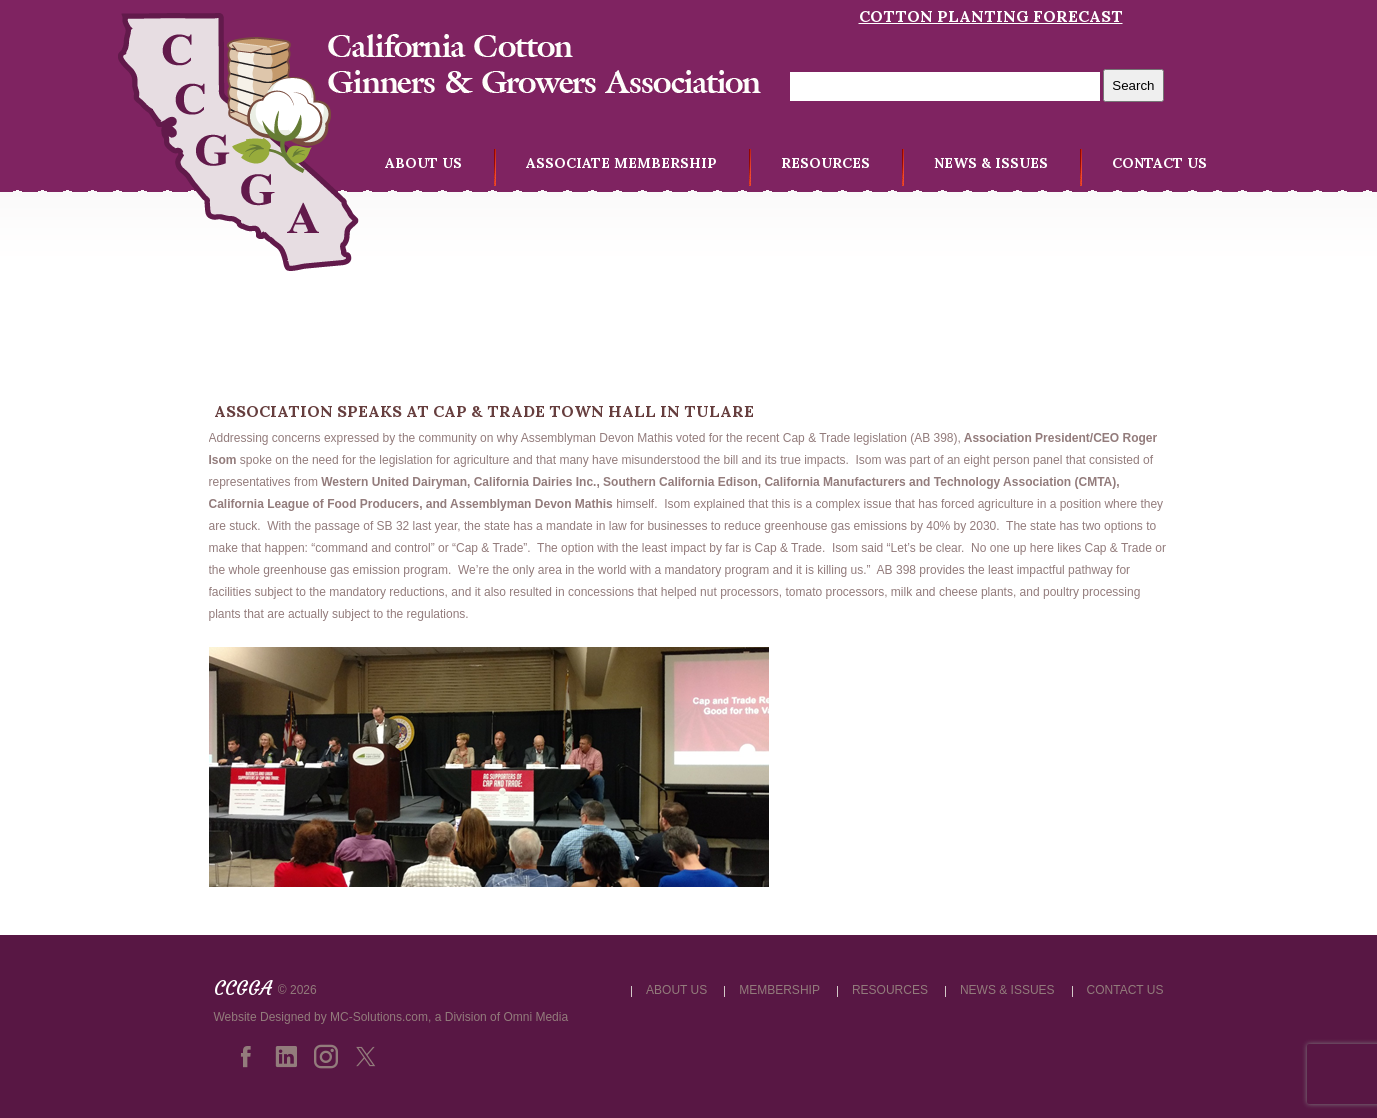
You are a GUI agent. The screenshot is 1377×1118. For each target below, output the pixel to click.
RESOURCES (825, 163)
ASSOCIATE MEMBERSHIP (621, 163)
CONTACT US (1159, 163)
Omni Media (535, 1017)
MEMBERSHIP (779, 990)
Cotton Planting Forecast (991, 16)
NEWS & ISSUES (991, 163)
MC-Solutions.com (379, 1017)
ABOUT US (423, 163)
